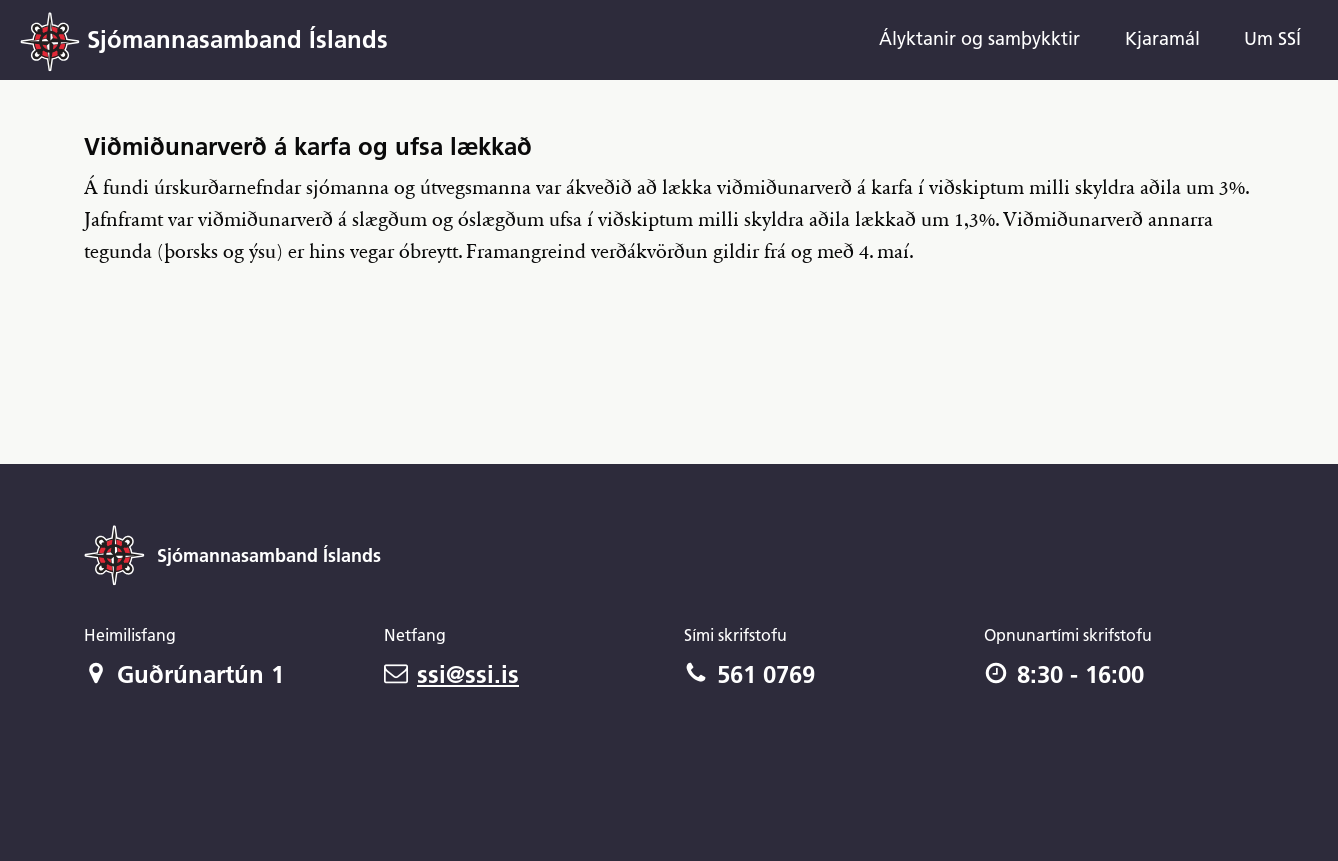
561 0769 (749, 674)
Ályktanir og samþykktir (979, 38)
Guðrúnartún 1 (184, 674)
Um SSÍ (1272, 38)
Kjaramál (1162, 38)
